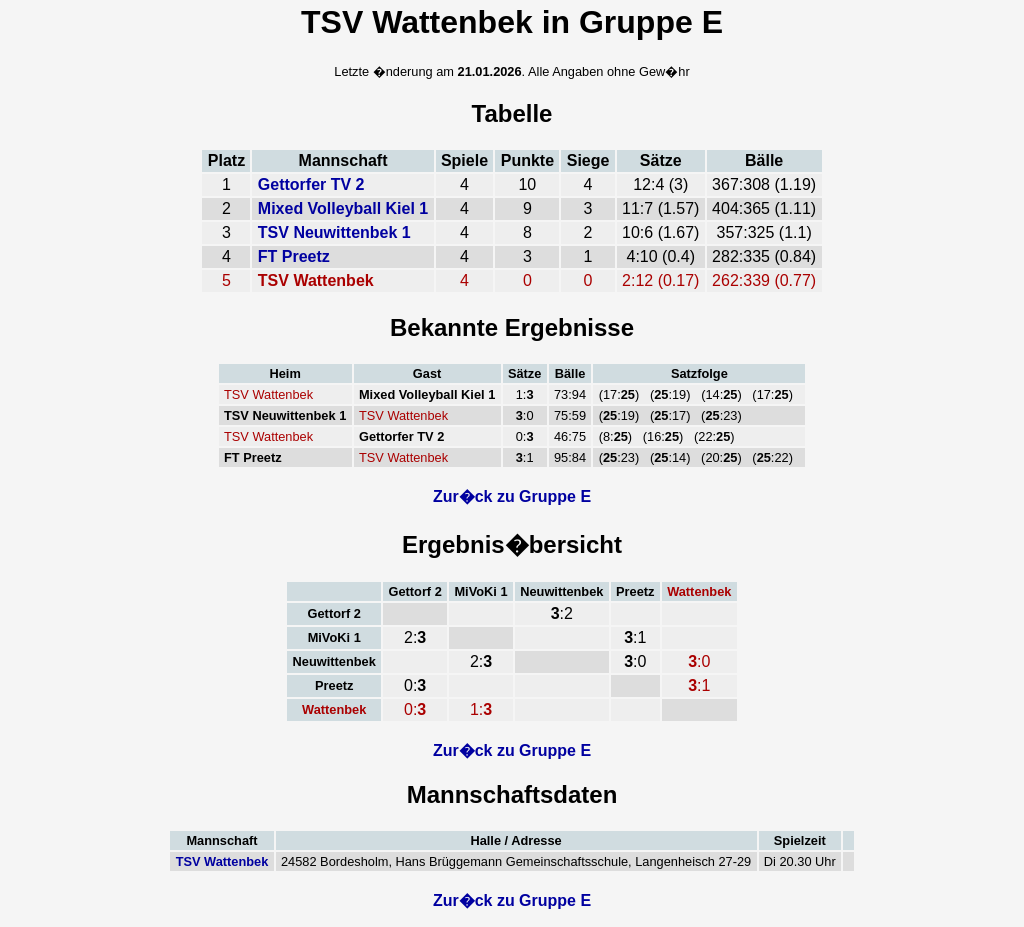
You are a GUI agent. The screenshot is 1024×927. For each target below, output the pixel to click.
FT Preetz (294, 256)
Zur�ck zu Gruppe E (512, 496)
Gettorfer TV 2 (311, 184)
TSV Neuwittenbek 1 (334, 232)
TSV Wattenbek (222, 861)
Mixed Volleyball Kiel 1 (343, 208)
